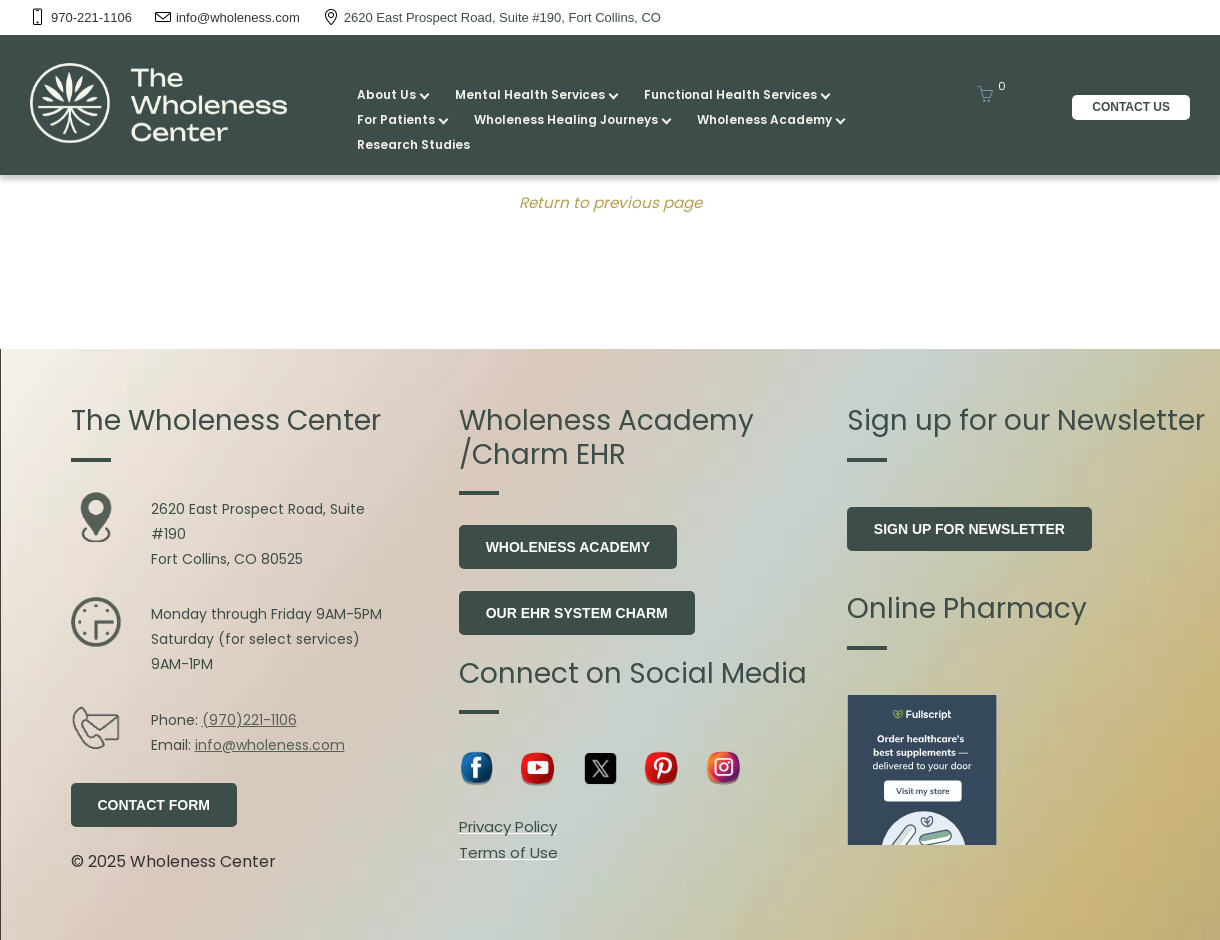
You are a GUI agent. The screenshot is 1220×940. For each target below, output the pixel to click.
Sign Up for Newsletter (969, 529)
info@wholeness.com (270, 745)
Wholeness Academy (568, 547)
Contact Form (154, 805)
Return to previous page (610, 202)
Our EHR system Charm (577, 613)
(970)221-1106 (249, 720)
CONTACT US (1131, 107)
